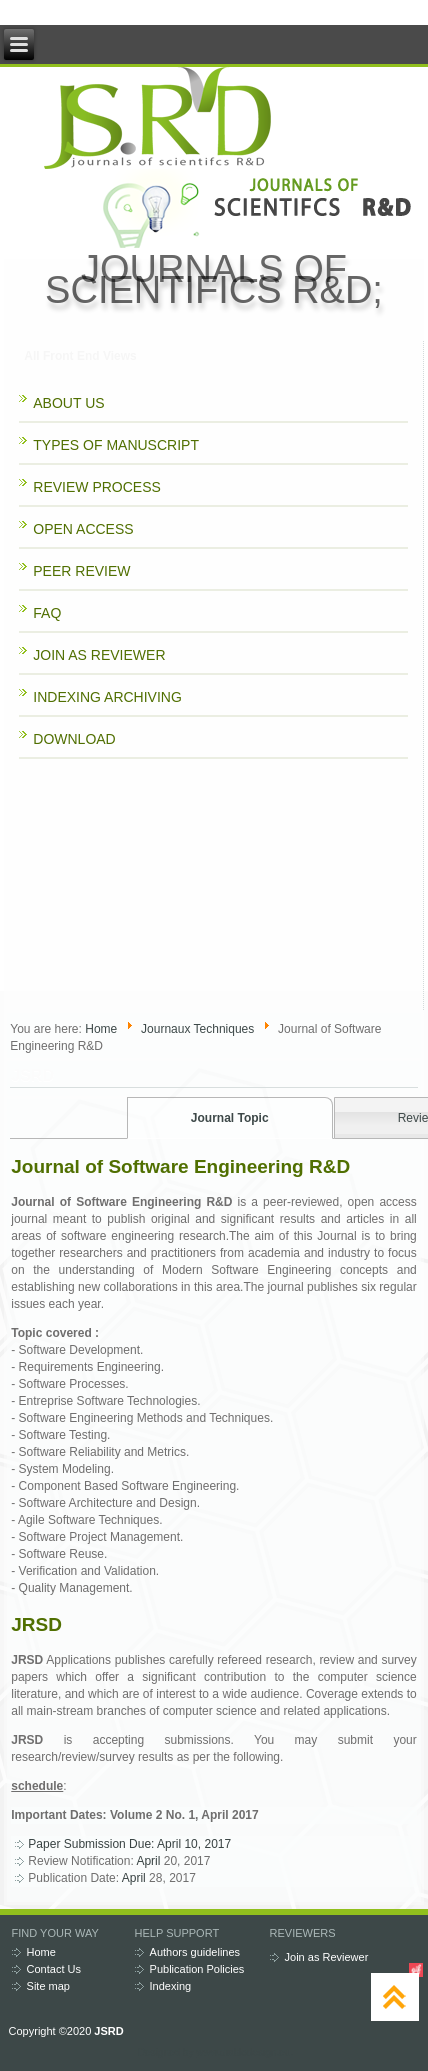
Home (101, 1029)
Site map (48, 1986)
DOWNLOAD (74, 739)
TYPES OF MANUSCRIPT (116, 445)
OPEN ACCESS (83, 529)
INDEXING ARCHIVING (107, 697)
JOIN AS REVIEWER (99, 655)
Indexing (171, 1986)
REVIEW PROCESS (97, 487)
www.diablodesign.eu (243, 2052)
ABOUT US (68, 403)
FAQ (47, 613)
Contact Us (54, 1969)
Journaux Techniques (197, 1029)
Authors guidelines (195, 1952)
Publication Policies (197, 1969)
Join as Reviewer (327, 1957)
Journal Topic (230, 1118)
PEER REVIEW (81, 571)
